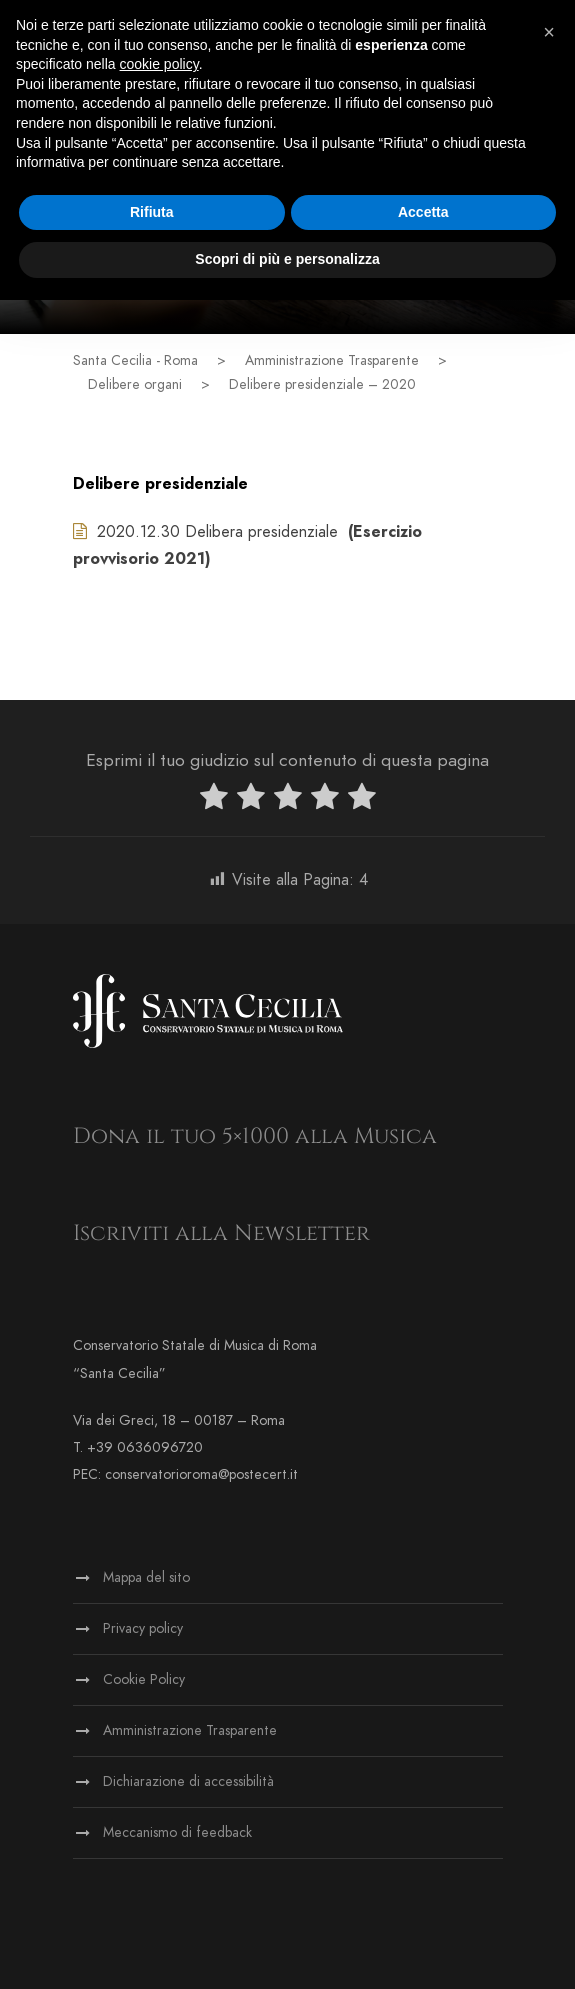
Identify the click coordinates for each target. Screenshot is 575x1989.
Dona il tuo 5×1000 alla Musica (255, 1136)
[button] (549, 32)
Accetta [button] (423, 212)
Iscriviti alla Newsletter (221, 1233)
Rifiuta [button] (152, 212)
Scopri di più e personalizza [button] (287, 259)
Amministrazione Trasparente (190, 1730)
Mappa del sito (146, 1577)
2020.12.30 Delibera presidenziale (205, 532)
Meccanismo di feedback (177, 1832)
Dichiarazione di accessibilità (188, 1781)
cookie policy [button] (159, 64)
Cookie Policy (144, 1679)
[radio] (214, 800)
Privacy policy (143, 1628)
